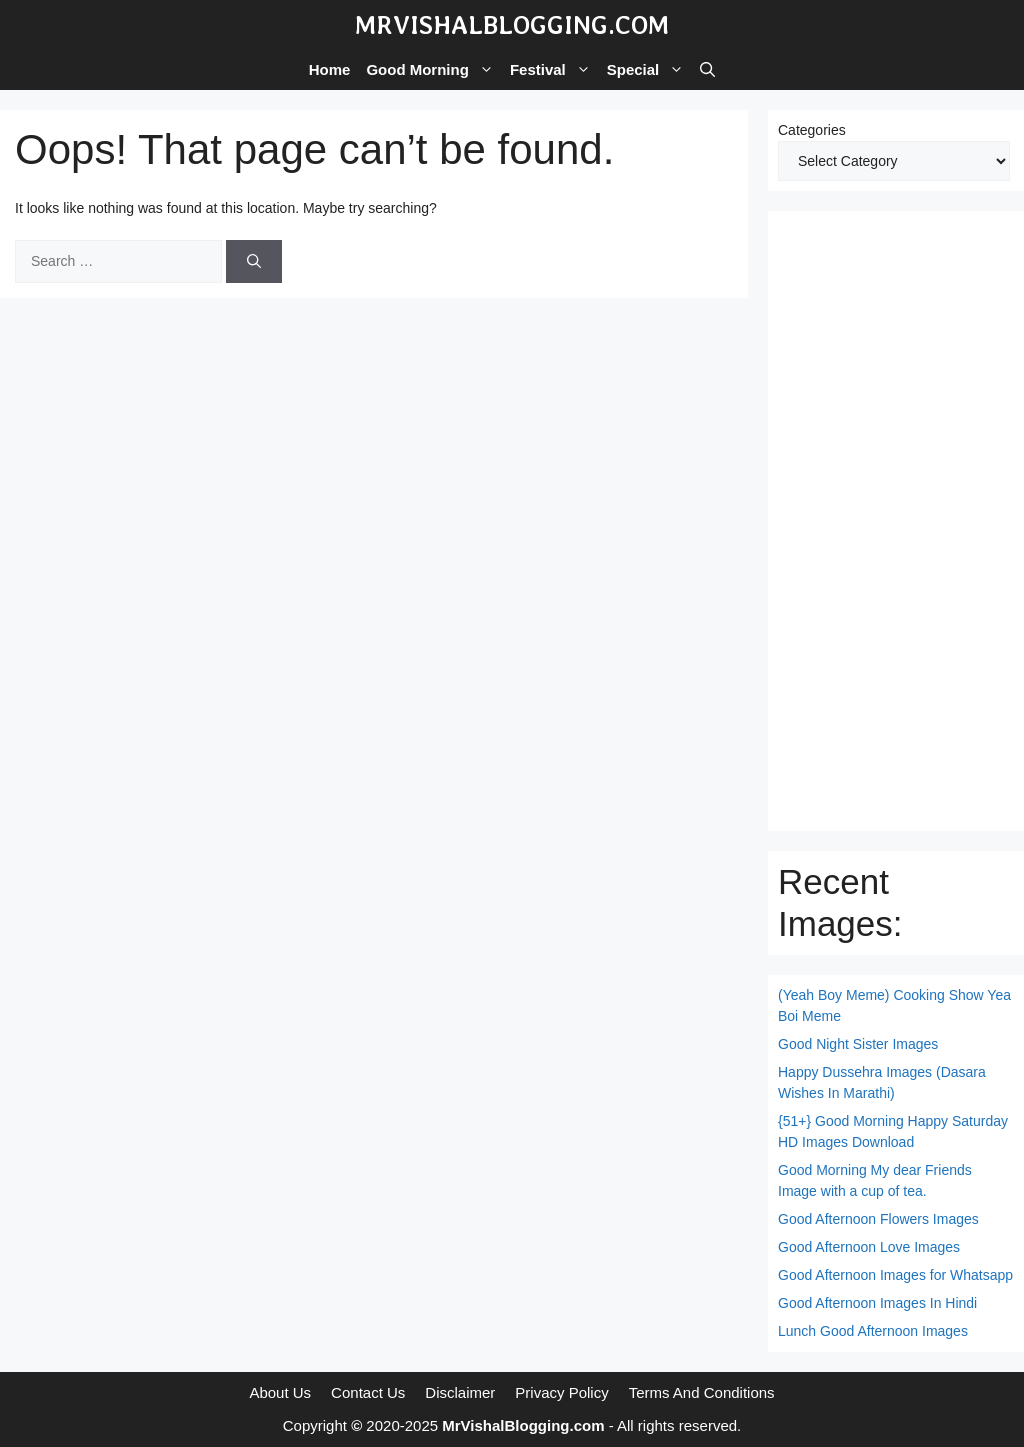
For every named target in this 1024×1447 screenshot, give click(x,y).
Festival (554, 70)
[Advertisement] (896, 521)
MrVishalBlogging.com (512, 25)
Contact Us (368, 1392)
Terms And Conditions (702, 1392)
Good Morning (433, 70)
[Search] (254, 261)
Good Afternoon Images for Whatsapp (895, 1275)
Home (330, 69)
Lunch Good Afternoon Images (873, 1331)
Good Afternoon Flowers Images (878, 1219)
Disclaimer (460, 1392)
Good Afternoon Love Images (869, 1247)
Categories (812, 130)
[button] (707, 70)
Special (650, 70)
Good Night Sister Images (858, 1044)
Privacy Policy (561, 1392)
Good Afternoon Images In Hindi (877, 1303)
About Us (280, 1392)
